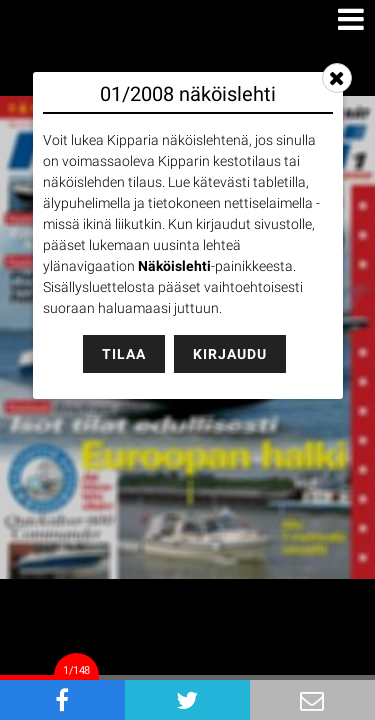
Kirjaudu (230, 354)
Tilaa (124, 354)
